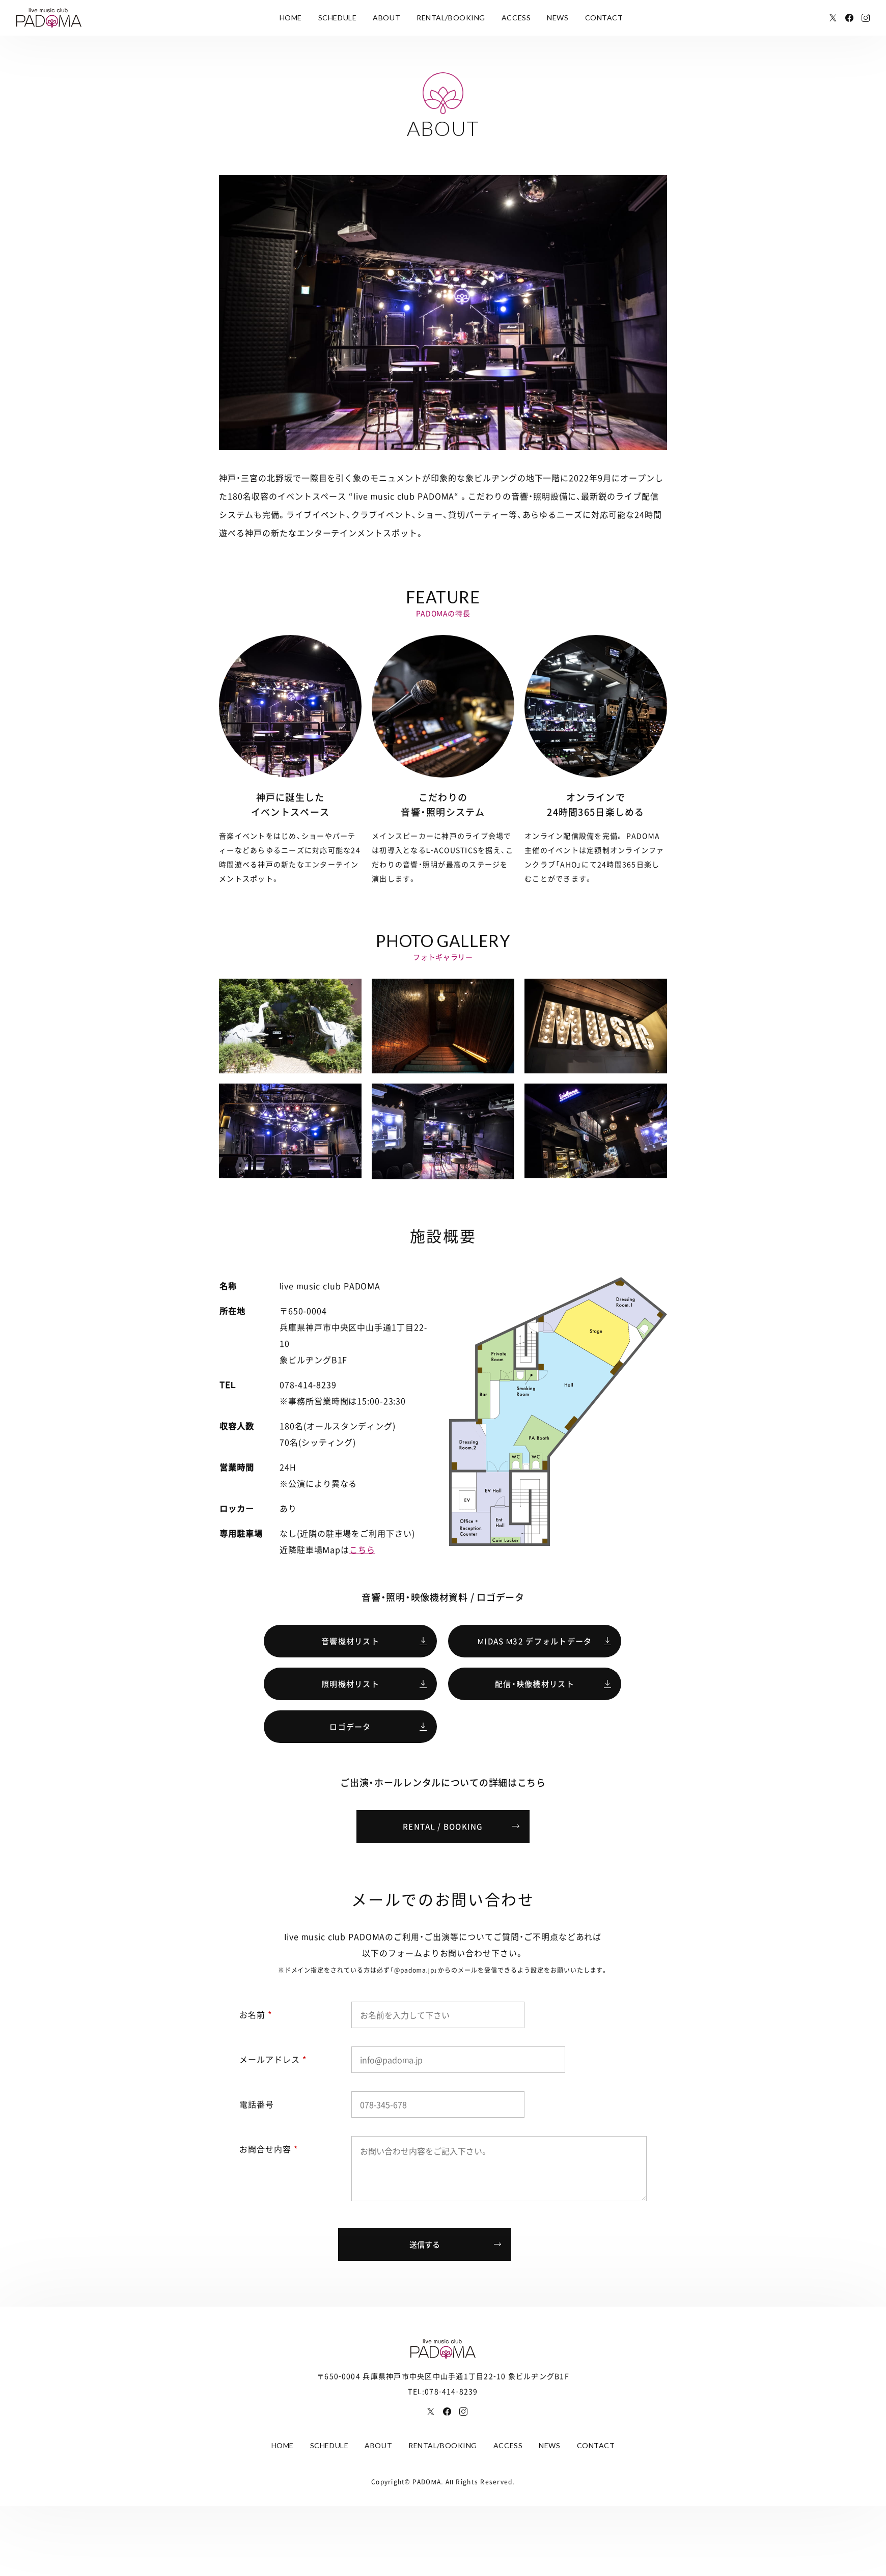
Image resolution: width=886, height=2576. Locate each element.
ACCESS (516, 17)
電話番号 (256, 2104)
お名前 (255, 2014)
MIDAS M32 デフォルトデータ (535, 1641)
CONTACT (604, 17)
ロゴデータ (350, 1726)
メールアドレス (273, 2059)
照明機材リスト (350, 1683)
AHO (568, 864)
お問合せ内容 (268, 2149)
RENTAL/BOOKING (451, 17)
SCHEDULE (337, 17)
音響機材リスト (350, 1641)
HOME (291, 17)
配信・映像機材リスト (534, 1683)
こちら (362, 1549)
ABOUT (386, 17)
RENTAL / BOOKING (443, 1826)
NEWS (557, 17)
